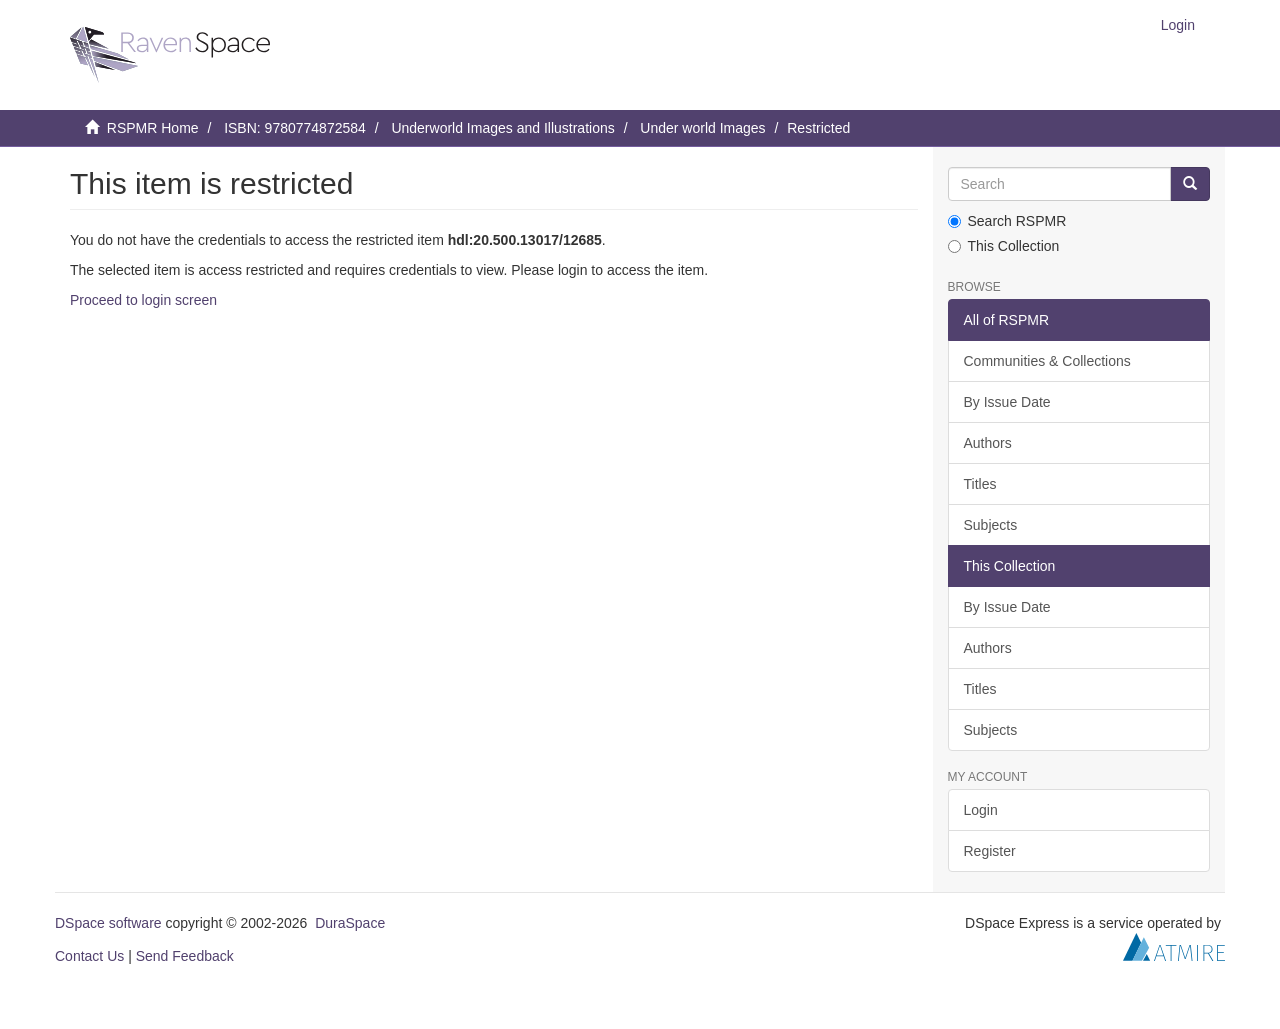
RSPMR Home (153, 128)
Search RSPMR (1007, 221)
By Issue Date (1007, 402)
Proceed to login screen (143, 300)
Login (981, 810)
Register (990, 851)
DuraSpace (350, 923)
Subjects (991, 525)
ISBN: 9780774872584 (295, 128)
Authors (988, 443)
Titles (980, 484)
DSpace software (108, 923)
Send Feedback (185, 956)
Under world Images (702, 128)
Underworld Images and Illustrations (502, 128)
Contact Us (89, 956)
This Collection (1004, 246)
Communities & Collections (1047, 361)
